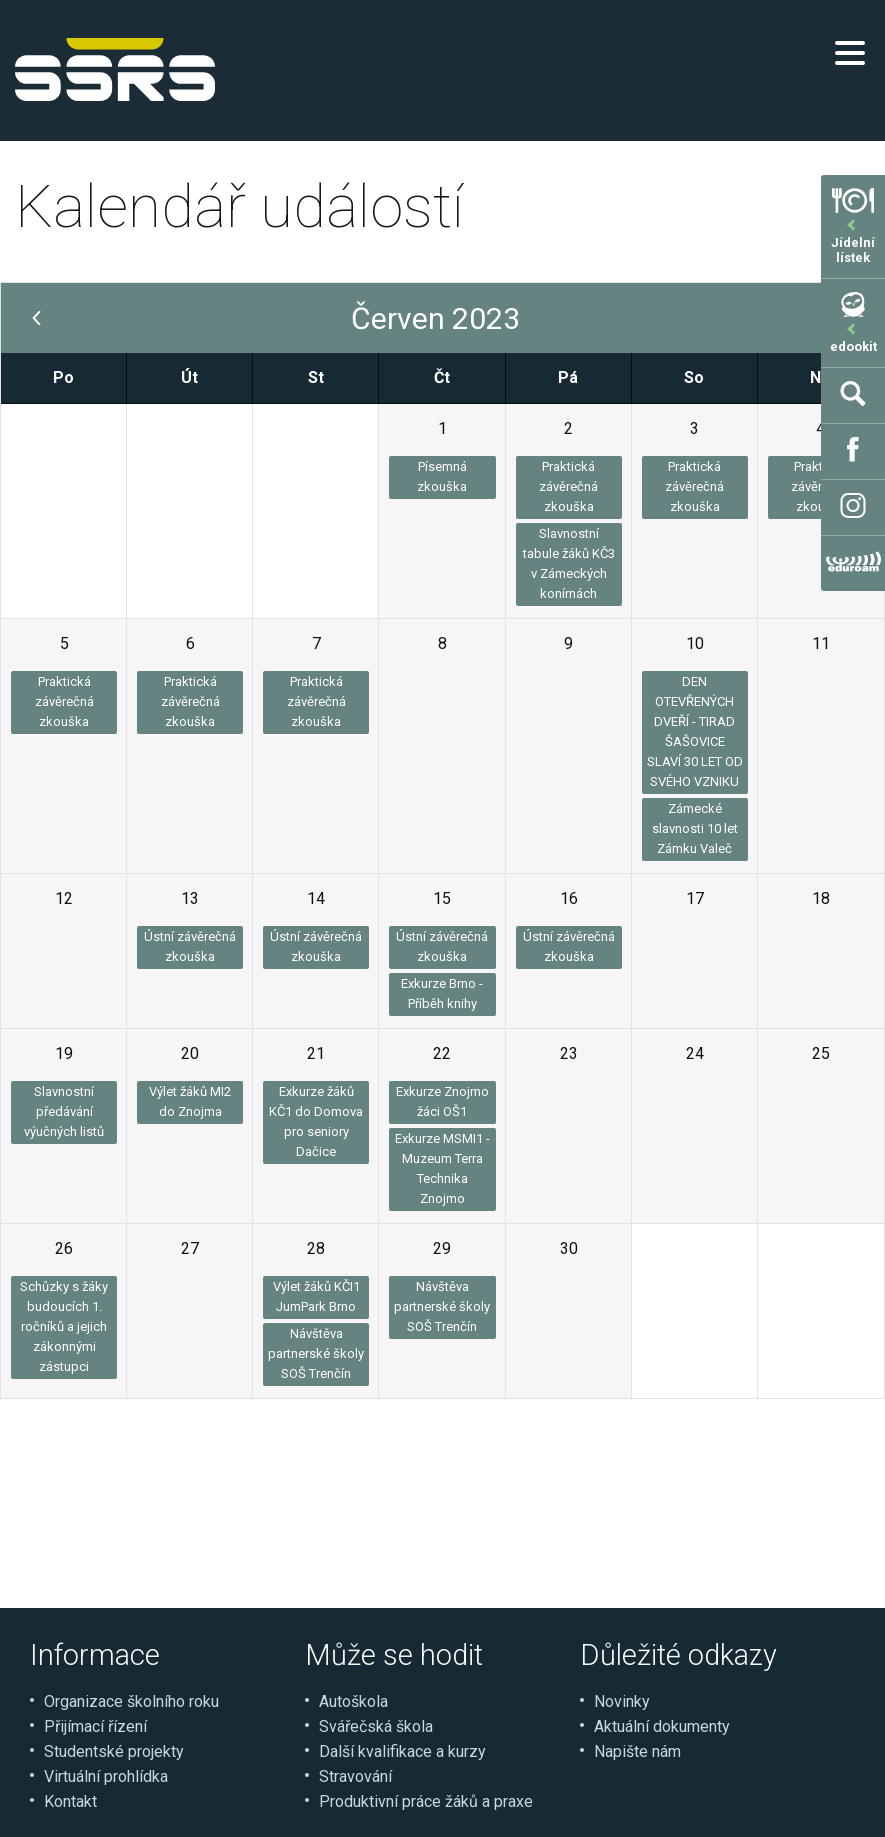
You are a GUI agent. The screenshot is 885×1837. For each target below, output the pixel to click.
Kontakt (70, 1801)
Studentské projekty (114, 1751)
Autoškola (353, 1701)
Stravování (355, 1776)
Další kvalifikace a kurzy (402, 1751)
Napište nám (637, 1751)
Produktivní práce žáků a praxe (426, 1801)
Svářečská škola (376, 1726)
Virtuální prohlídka (106, 1776)
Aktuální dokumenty (662, 1726)
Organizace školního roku (131, 1701)
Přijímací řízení (95, 1726)
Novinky (622, 1701)
